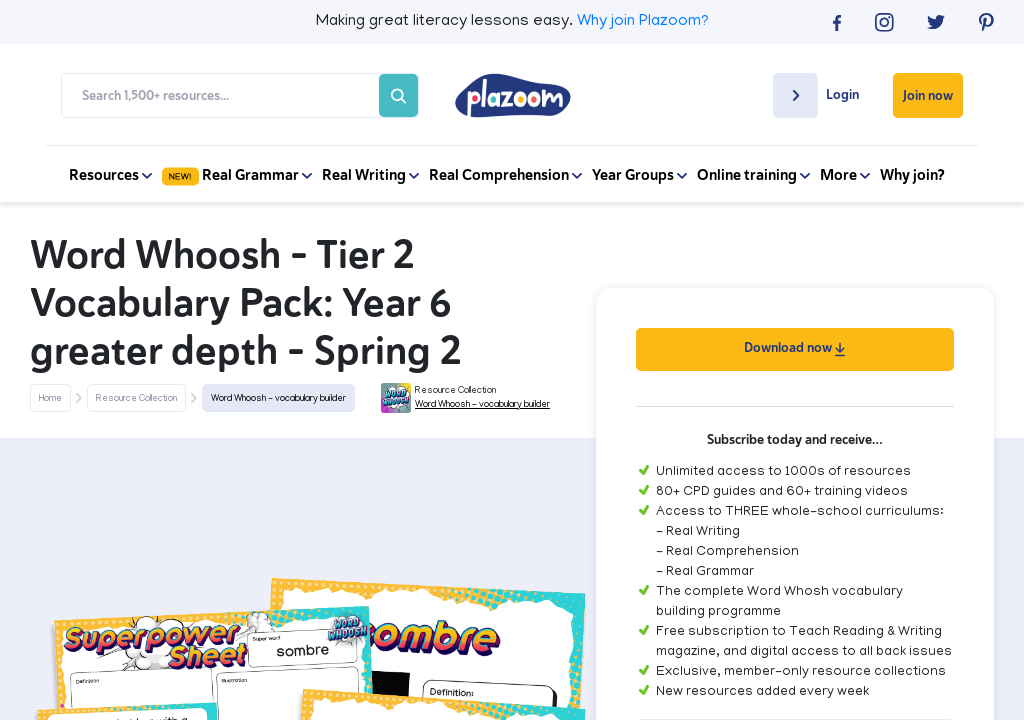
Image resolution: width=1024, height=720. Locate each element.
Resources (110, 175)
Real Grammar (237, 175)
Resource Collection (136, 399)
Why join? (912, 175)
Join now (928, 95)
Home (50, 399)
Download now (794, 347)
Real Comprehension (505, 175)
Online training (753, 175)
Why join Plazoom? (643, 22)
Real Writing (370, 175)
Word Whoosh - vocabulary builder (278, 399)
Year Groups (639, 175)
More (845, 175)
